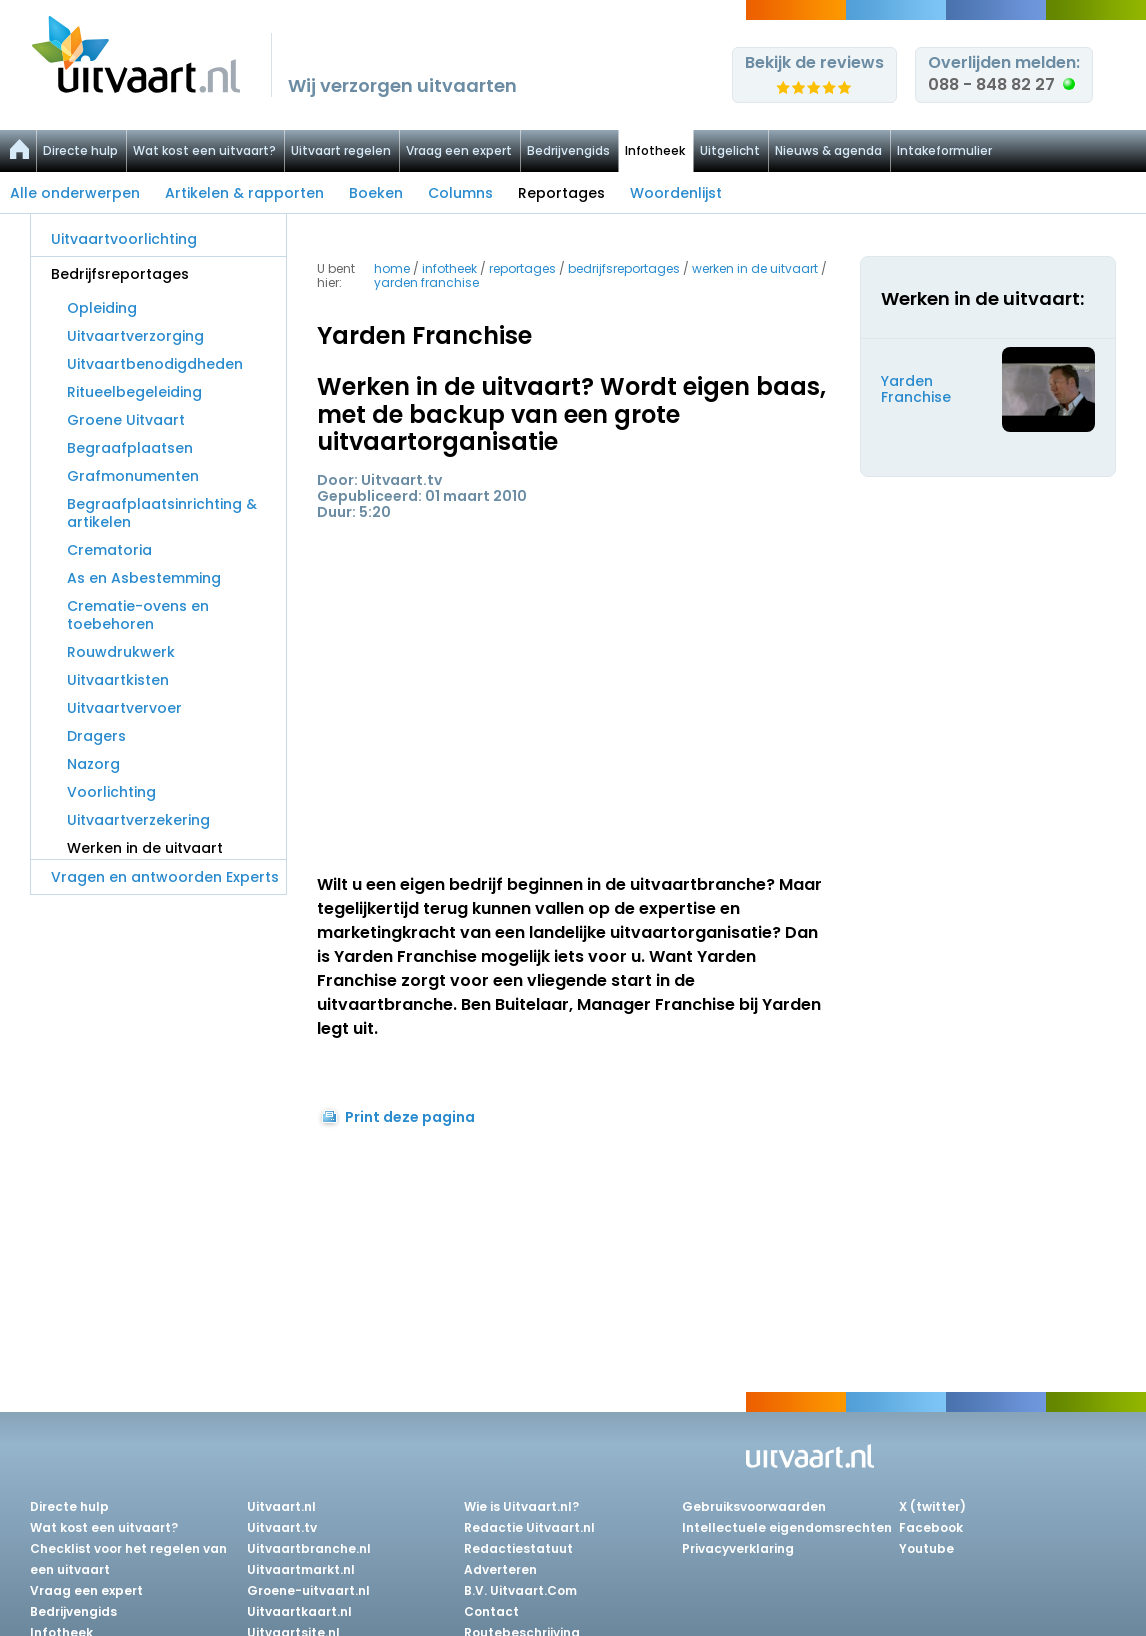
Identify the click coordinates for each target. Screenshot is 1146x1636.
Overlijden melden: (1004, 73)
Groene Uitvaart (126, 420)
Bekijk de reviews (814, 62)
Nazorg (93, 764)
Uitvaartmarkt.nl (301, 1569)
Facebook (931, 1527)
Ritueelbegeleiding (134, 392)
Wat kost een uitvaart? (204, 150)
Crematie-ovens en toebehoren (138, 615)
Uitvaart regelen (341, 150)
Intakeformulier (944, 150)
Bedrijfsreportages (120, 274)
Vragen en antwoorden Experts (165, 877)
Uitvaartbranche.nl (309, 1548)
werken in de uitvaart (755, 268)
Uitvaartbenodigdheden (155, 364)
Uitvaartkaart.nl (299, 1611)
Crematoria (109, 550)
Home (392, 268)
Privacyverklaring (738, 1548)
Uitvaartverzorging (135, 336)
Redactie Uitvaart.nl (529, 1527)
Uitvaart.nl (281, 1506)
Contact (491, 1611)
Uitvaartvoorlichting (124, 239)
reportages (522, 268)
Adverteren (500, 1569)
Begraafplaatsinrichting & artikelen (162, 513)
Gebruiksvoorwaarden (754, 1506)
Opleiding (102, 308)
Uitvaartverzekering (138, 820)
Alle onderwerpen (75, 193)
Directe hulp (80, 150)
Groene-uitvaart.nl (308, 1590)
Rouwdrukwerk (121, 652)
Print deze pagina (410, 1117)
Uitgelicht (730, 150)
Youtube (926, 1548)
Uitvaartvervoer (124, 708)
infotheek (449, 268)
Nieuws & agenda (828, 150)
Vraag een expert (459, 150)
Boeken (376, 193)
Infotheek (655, 150)
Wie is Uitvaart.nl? (521, 1506)
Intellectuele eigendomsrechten (787, 1527)
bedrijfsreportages (624, 268)
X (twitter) (932, 1506)
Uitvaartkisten (118, 680)
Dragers (96, 736)
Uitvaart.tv (282, 1527)
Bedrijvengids (568, 150)
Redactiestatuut (518, 1548)
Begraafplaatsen (130, 448)
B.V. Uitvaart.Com (520, 1590)
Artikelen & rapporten (244, 193)
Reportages (561, 193)
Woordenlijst (676, 193)
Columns (460, 193)
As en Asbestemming (144, 578)
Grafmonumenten (133, 476)
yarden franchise (426, 282)
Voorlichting (111, 792)
